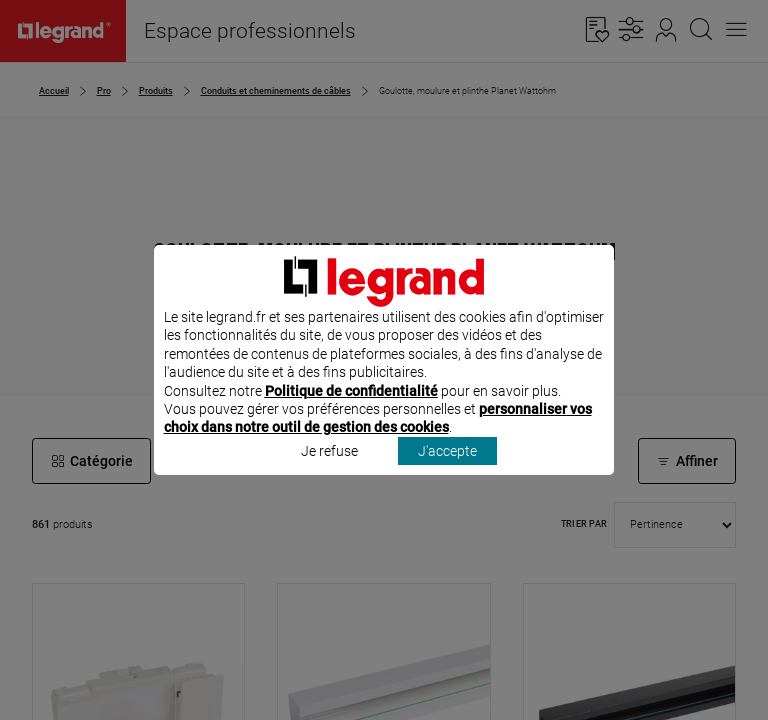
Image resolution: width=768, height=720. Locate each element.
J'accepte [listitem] (447, 477)
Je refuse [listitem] (329, 477)
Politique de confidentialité (351, 417)
